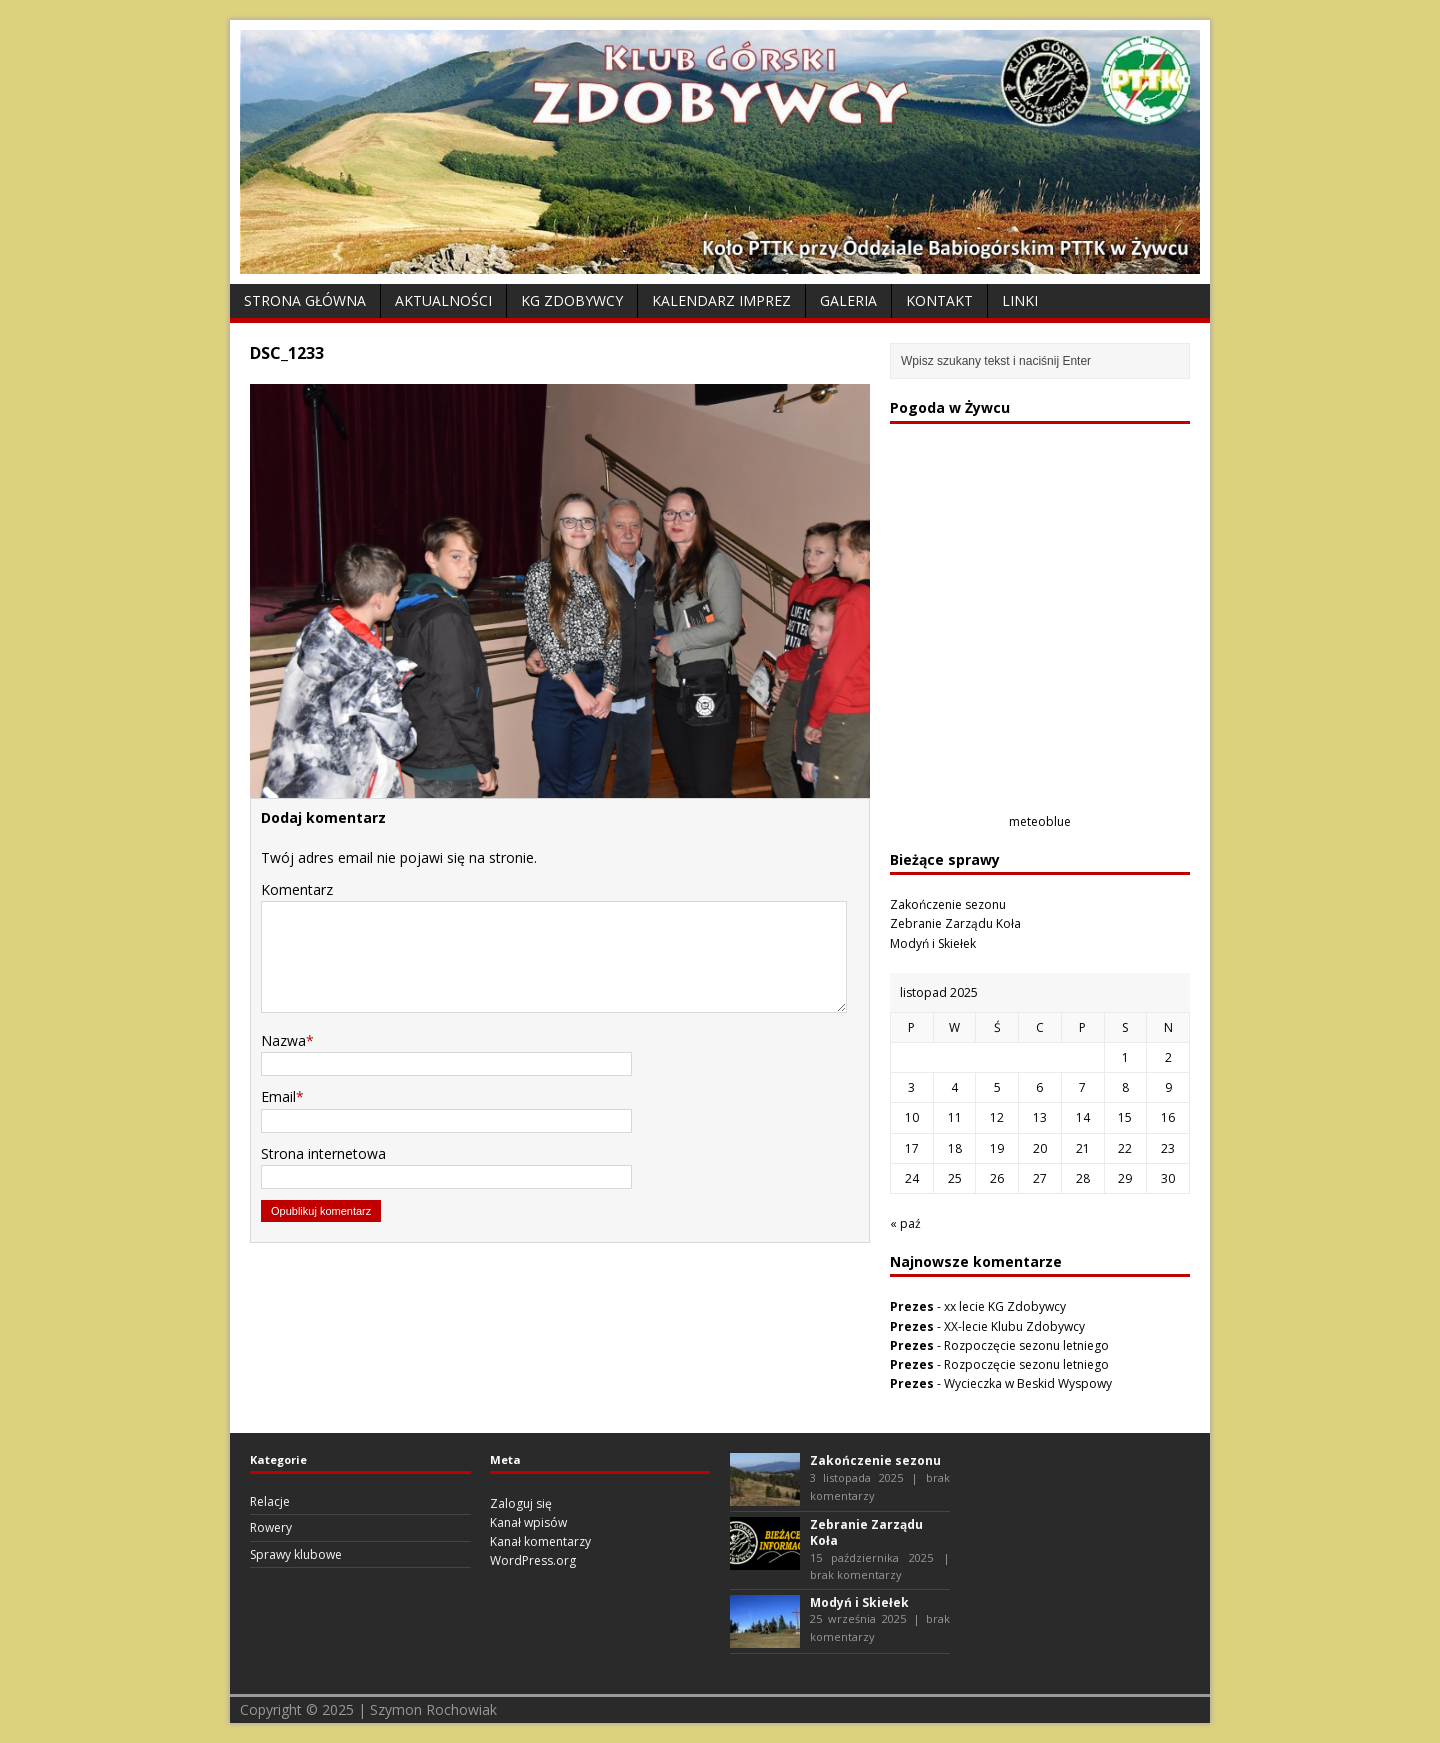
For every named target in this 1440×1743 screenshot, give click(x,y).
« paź (905, 1223)
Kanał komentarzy (540, 1541)
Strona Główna (305, 300)
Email (278, 1096)
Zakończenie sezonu (948, 904)
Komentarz (297, 889)
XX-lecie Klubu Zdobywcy (1014, 1326)
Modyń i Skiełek (933, 943)
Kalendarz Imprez (721, 300)
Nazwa (283, 1040)
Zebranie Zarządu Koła (955, 923)
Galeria (848, 300)
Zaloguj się (521, 1503)
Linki (1020, 300)
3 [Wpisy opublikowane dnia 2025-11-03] (911, 1087)
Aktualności (443, 300)
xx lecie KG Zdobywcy (1005, 1306)
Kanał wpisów (528, 1522)
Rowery (271, 1527)
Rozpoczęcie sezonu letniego (1026, 1345)
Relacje (270, 1501)
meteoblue (1040, 821)
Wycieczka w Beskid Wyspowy (1028, 1383)
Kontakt (939, 300)
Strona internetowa (323, 1153)
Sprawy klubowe (296, 1554)
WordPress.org (533, 1560)
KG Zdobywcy (572, 300)
